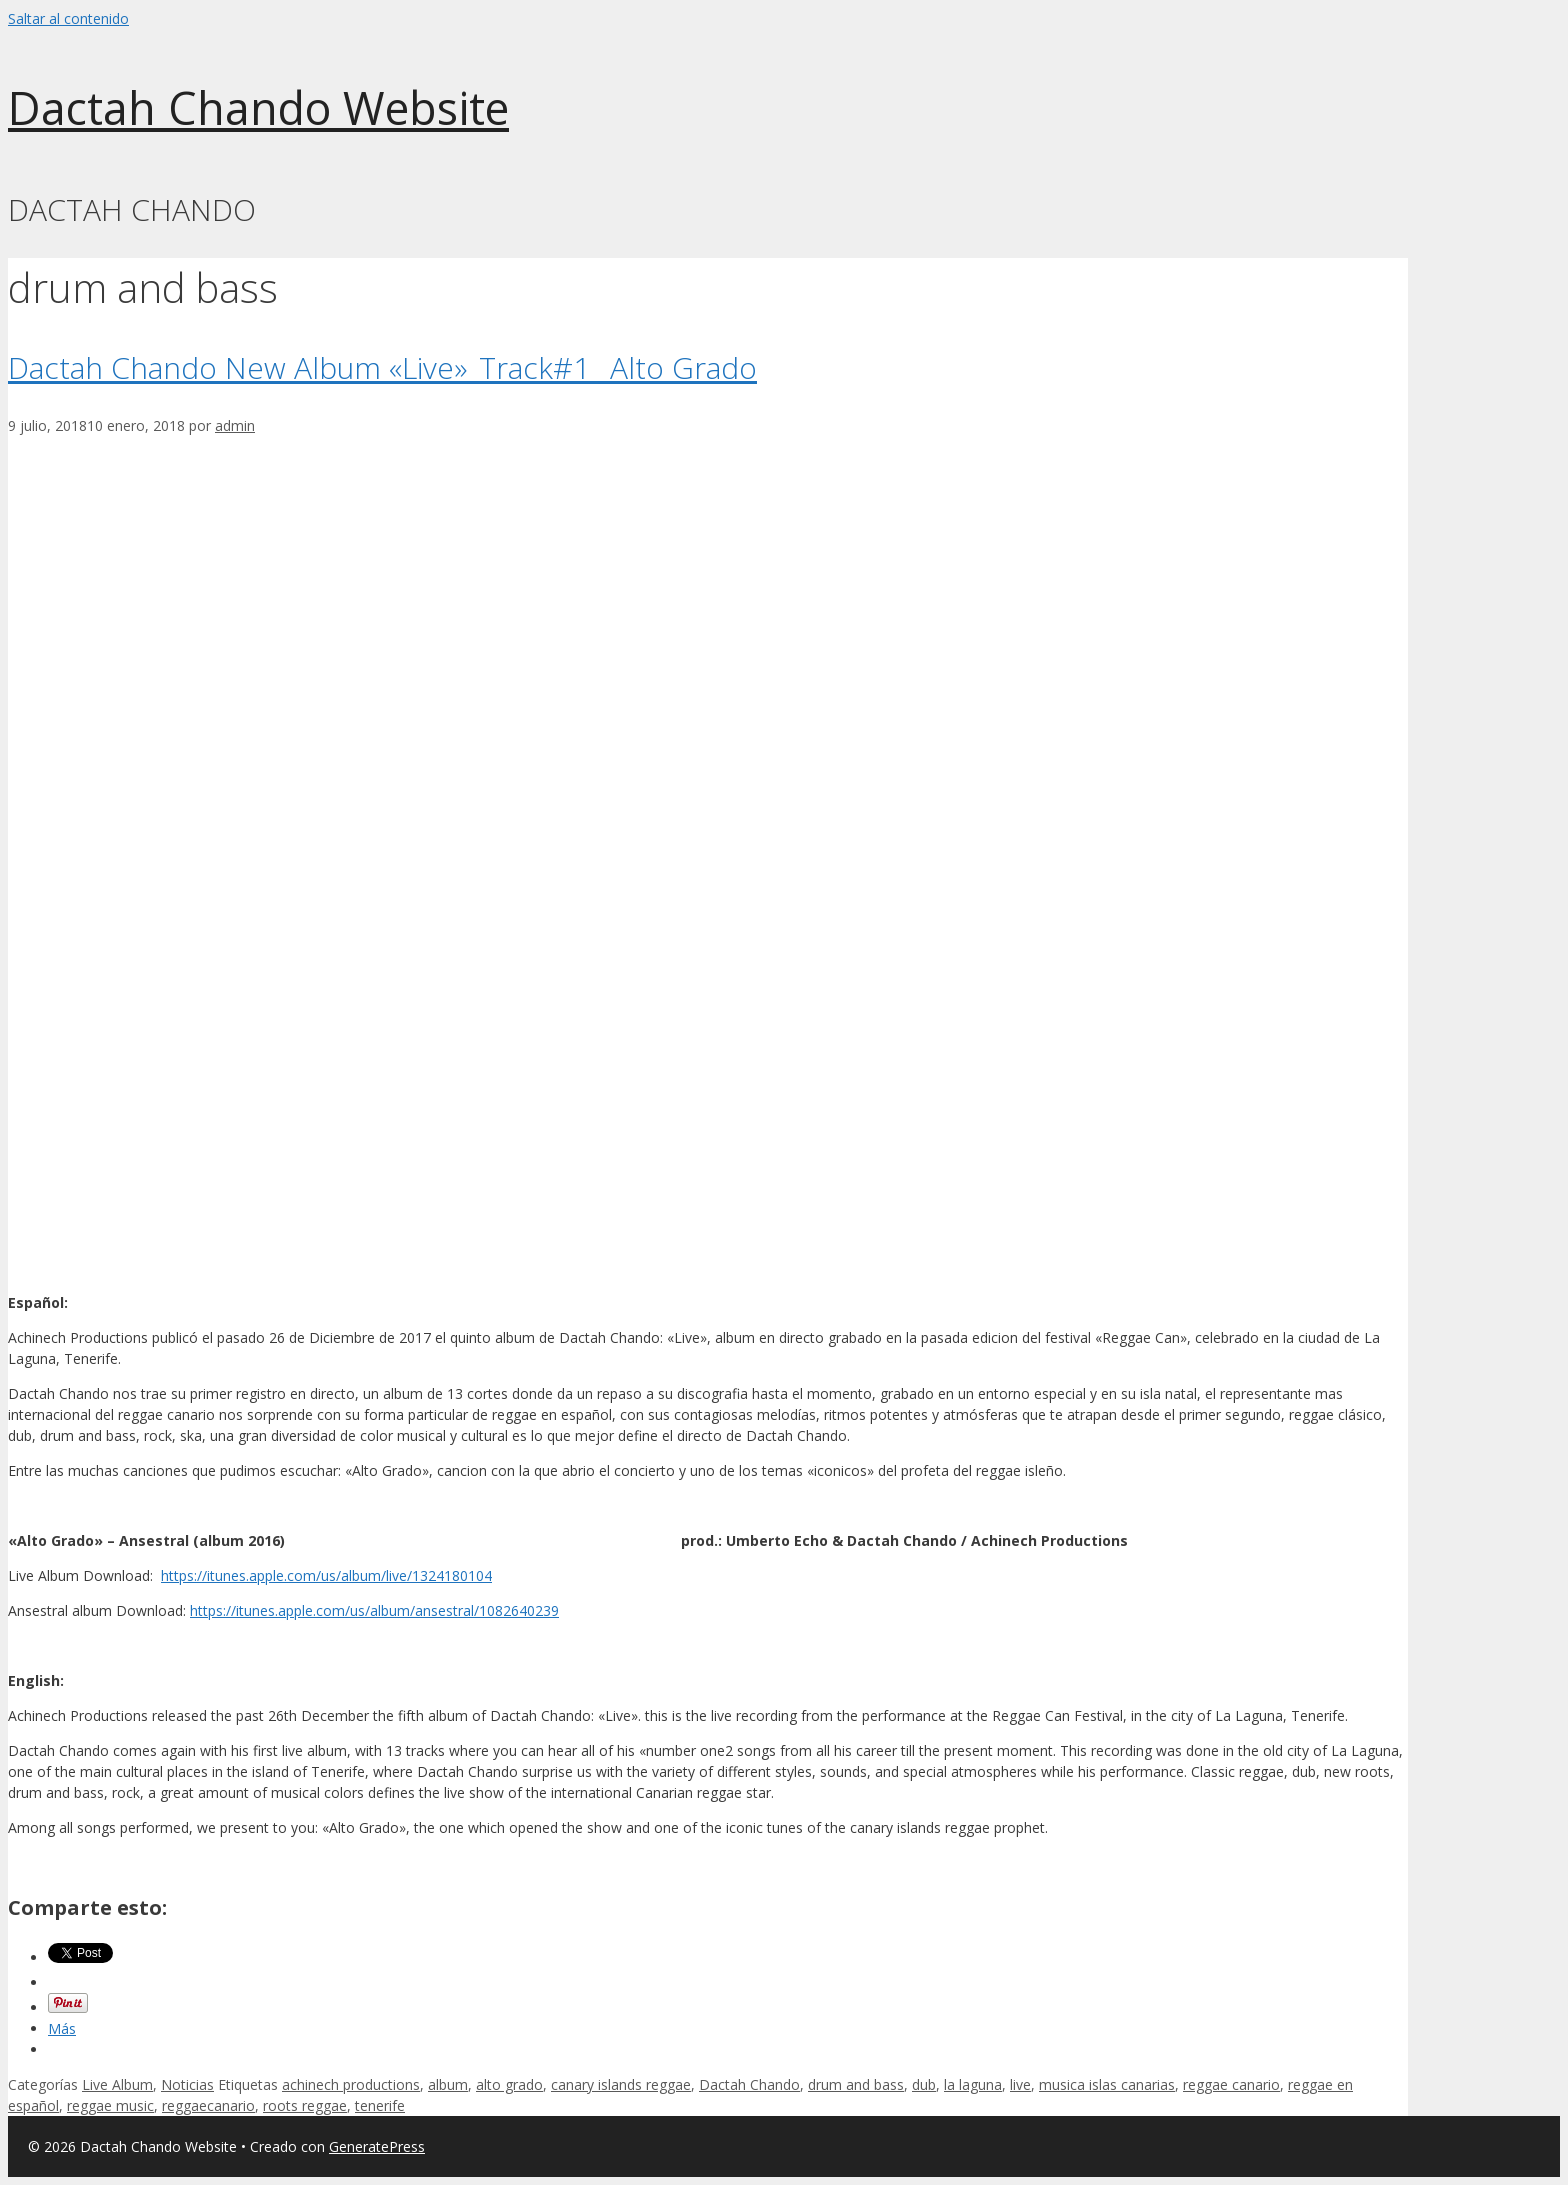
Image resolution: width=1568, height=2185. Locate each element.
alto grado (509, 2084)
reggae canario (1231, 2084)
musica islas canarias (1107, 2084)
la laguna (973, 2084)
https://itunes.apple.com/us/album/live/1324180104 (326, 1575)
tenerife (380, 2105)
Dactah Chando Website (258, 107)
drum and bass (856, 2084)
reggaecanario (208, 2105)
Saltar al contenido (68, 18)
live (1020, 2084)
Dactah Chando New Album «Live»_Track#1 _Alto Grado (382, 367)
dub (924, 2084)
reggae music (110, 2105)
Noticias (187, 2084)
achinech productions (351, 2084)
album (448, 2084)
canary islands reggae (621, 2084)
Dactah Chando (749, 2084)
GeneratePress (377, 2146)
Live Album (117, 2084)
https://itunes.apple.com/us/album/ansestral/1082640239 (374, 1610)
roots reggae (305, 2105)
